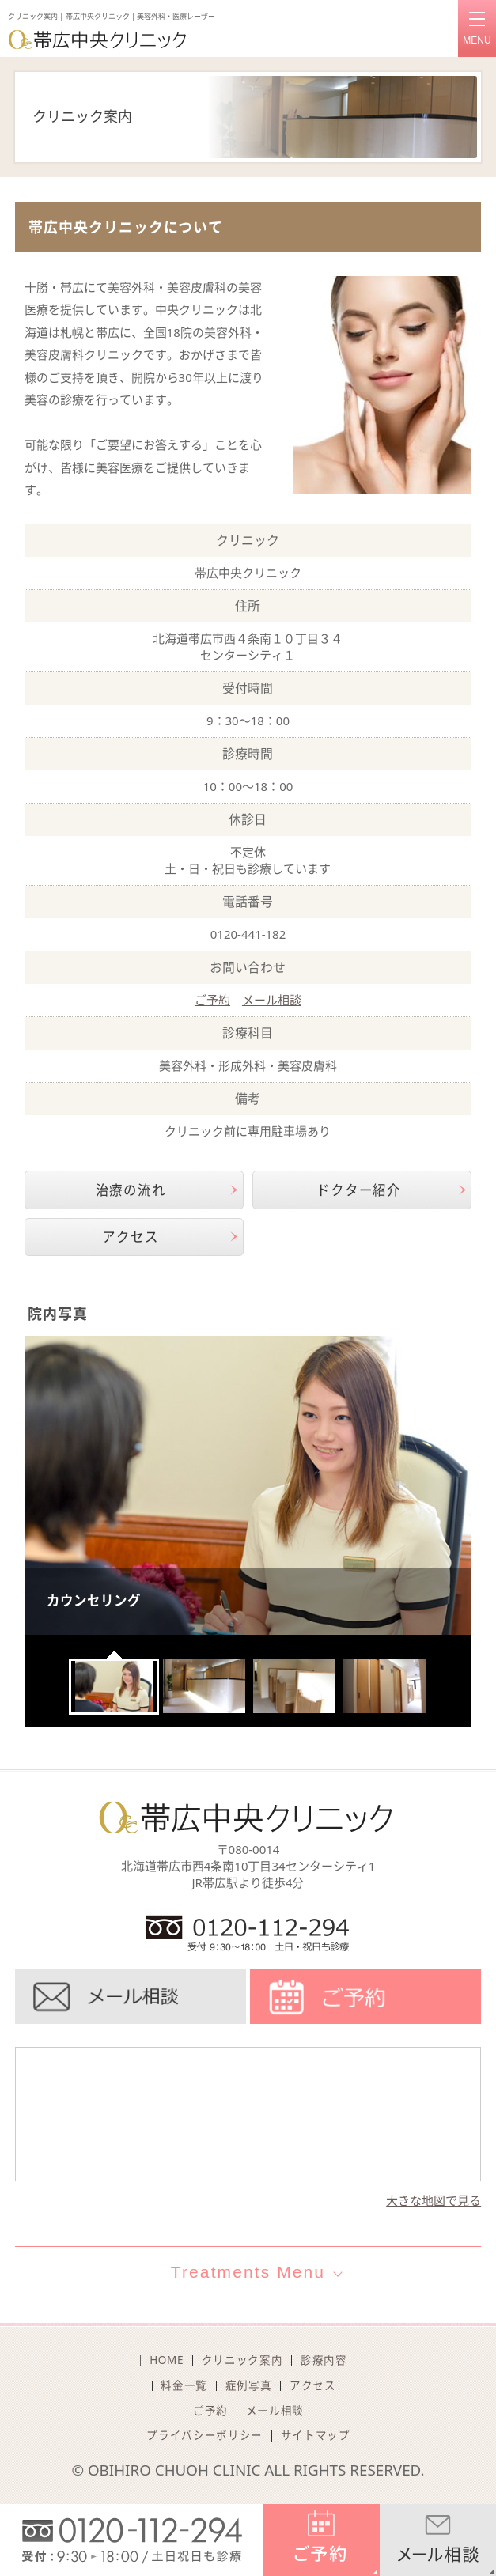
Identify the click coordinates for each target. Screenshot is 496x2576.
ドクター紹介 (358, 1190)
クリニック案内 (242, 2360)
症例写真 (248, 2385)
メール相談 (271, 1000)
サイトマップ (315, 2435)
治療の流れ (131, 1190)
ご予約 (212, 1000)
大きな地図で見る (433, 2200)
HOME (167, 2360)
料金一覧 (184, 2385)
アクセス (130, 1236)
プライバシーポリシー (204, 2435)
